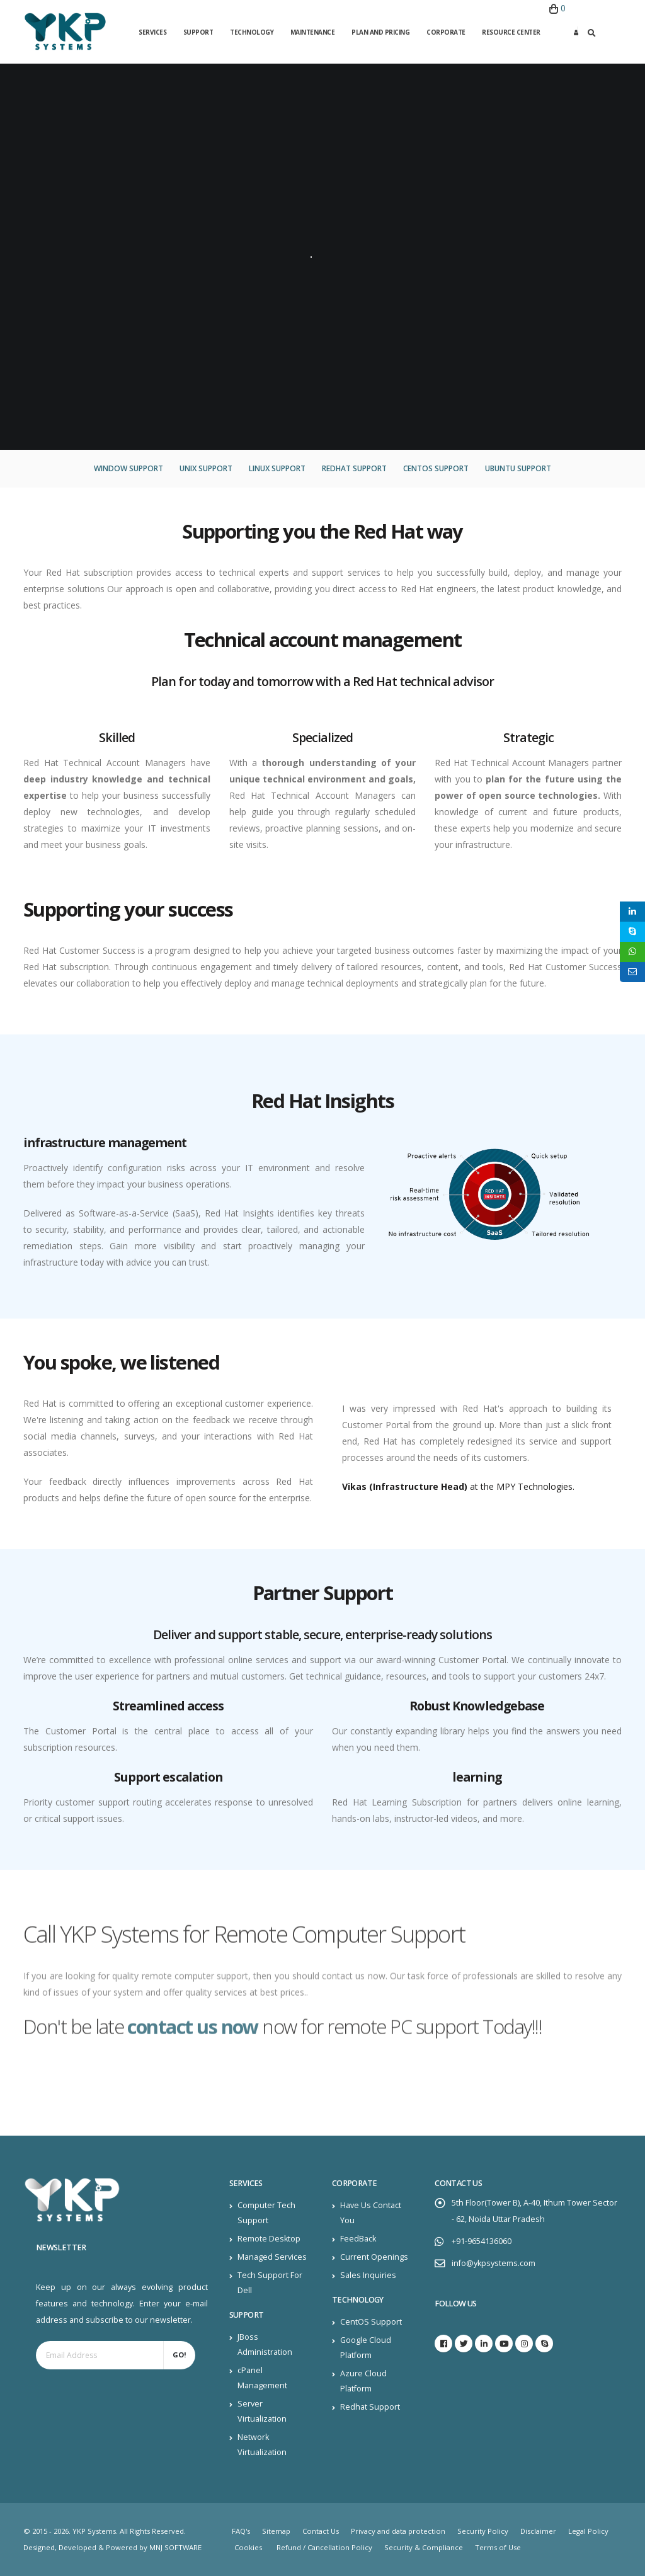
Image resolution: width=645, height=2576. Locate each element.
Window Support (128, 468)
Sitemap (276, 2531)
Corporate (445, 32)
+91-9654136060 (481, 2241)
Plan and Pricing (380, 32)
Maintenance (312, 32)
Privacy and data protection (398, 2531)
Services (152, 32)
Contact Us (320, 2531)
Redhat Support (354, 468)
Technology (251, 32)
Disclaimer (538, 2531)
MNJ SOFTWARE (175, 2547)
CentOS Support (436, 468)
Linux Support (277, 468)
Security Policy (482, 2531)
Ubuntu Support (518, 468)
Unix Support (206, 468)
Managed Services (272, 2257)
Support (198, 32)
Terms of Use (498, 2547)
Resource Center (511, 32)
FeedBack (358, 2238)
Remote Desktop (268, 2238)
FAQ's (241, 2531)
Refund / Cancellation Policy (324, 2547)
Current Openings (374, 2257)
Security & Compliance (423, 2547)
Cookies (248, 2547)
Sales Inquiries (368, 2275)
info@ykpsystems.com (493, 2263)
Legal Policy (588, 2531)
